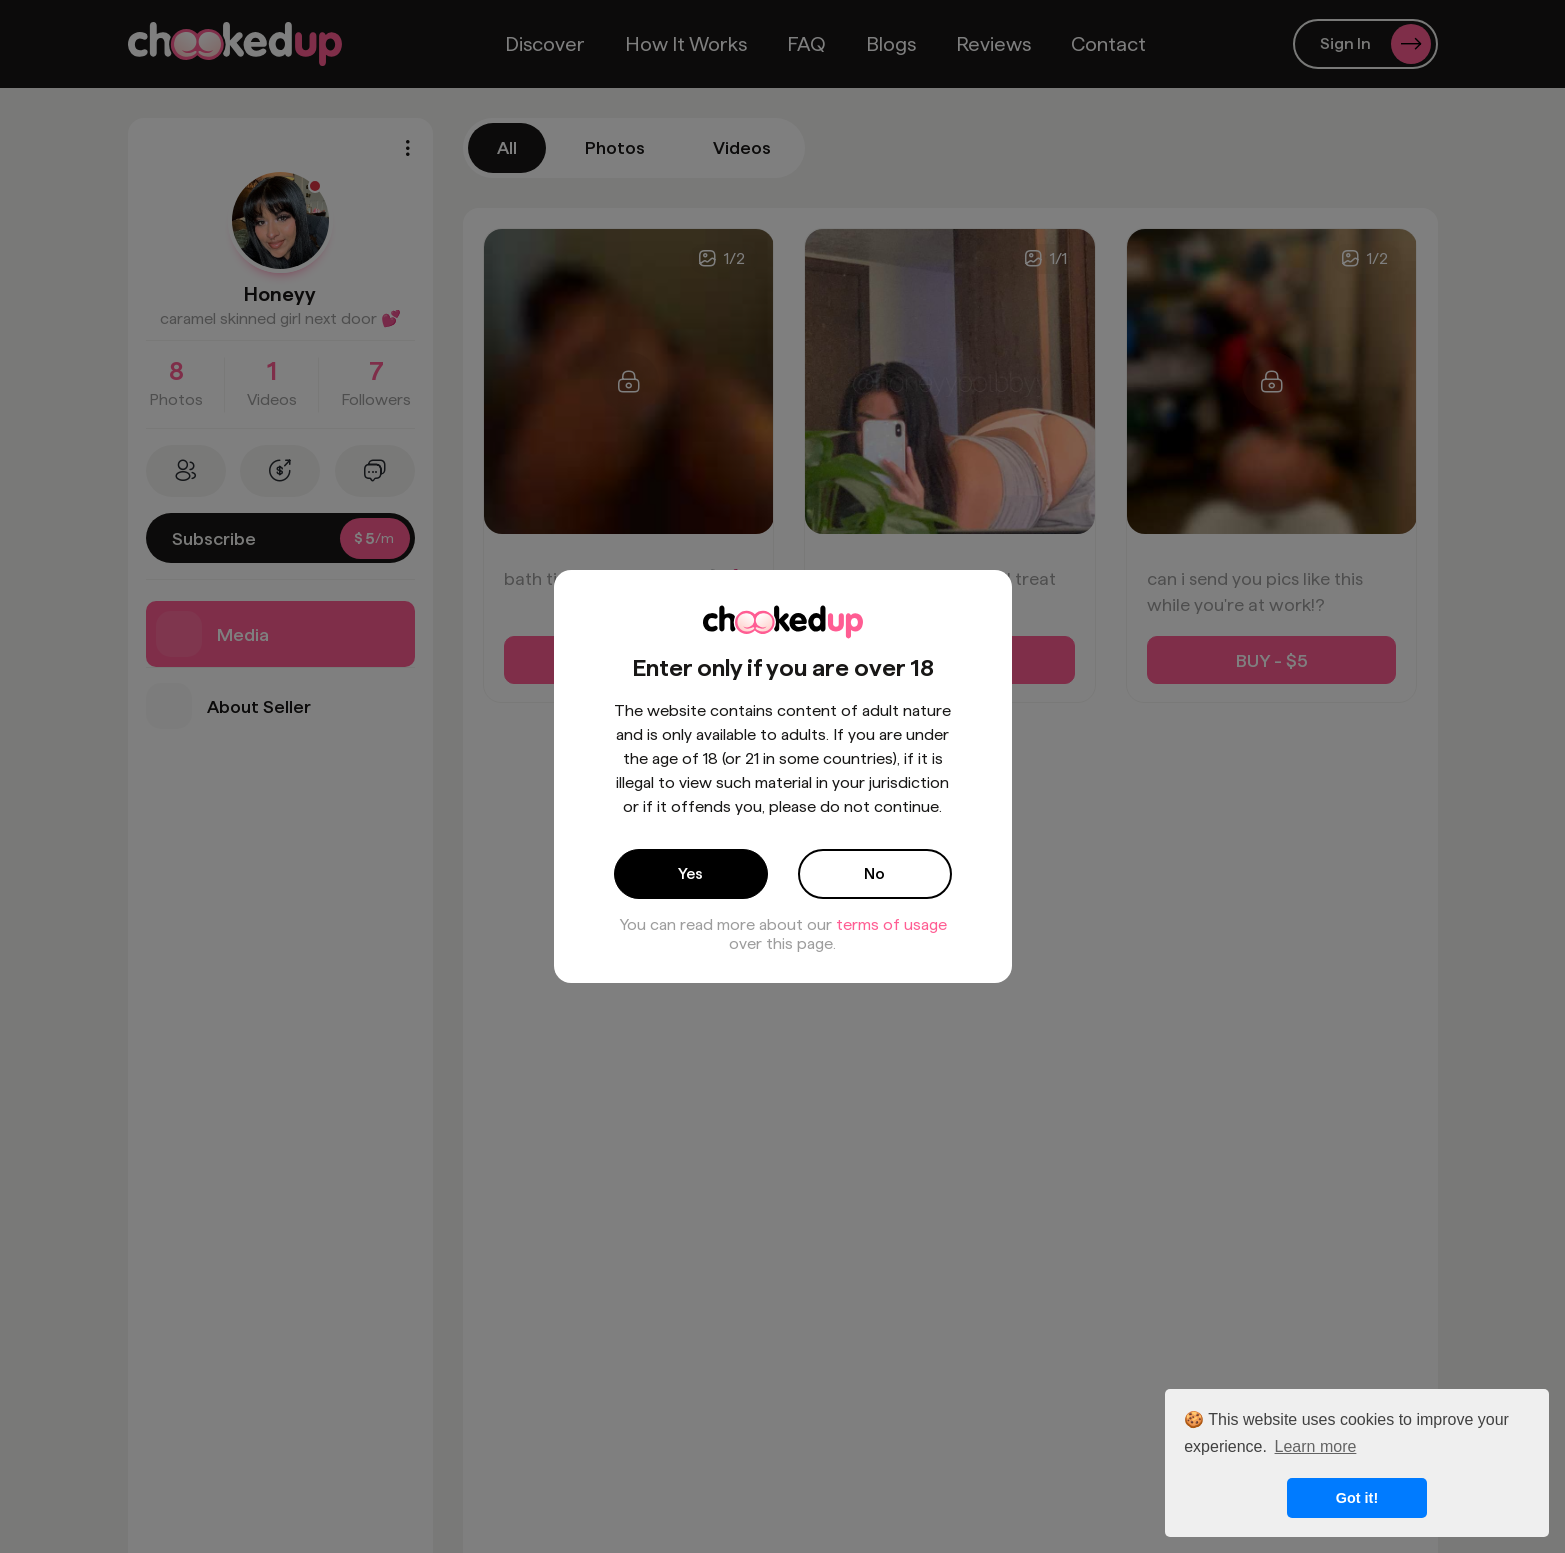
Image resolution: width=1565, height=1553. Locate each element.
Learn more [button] (1316, 1446)
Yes (690, 873)
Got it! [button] (1357, 1498)
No (874, 873)
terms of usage (891, 924)
